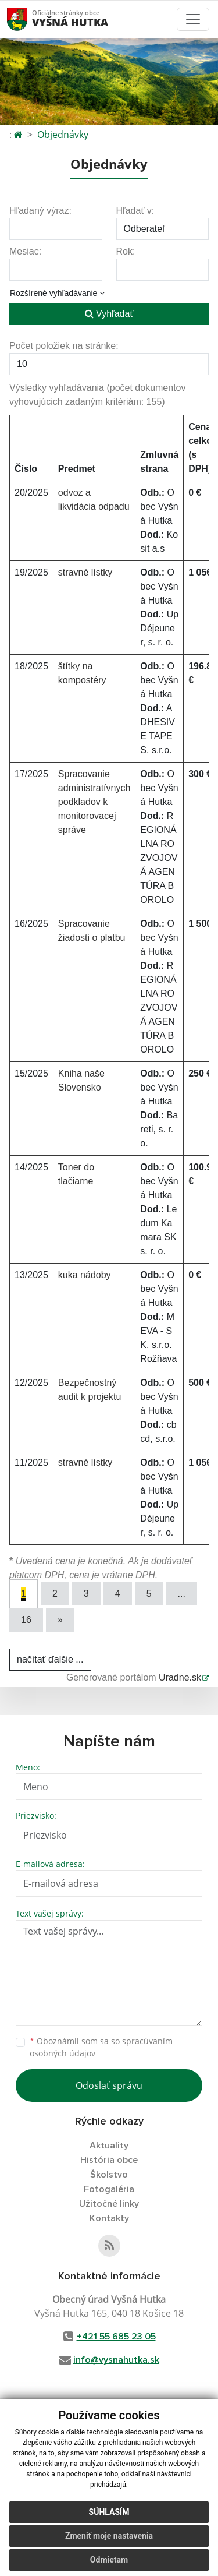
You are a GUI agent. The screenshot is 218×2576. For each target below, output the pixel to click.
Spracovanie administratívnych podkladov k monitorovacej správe (94, 802)
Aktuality (109, 2145)
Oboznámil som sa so (101, 2047)
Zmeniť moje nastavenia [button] (109, 2535)
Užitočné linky (109, 2203)
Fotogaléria (109, 2189)
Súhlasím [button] (109, 2512)
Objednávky (62, 134)
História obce (109, 2160)
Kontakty (109, 2218)
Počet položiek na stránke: (64, 346)
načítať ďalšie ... (50, 1659)
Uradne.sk (180, 1677)
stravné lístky (85, 572)
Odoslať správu (109, 2085)
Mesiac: (25, 251)
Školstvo (109, 2174)
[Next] (60, 1620)
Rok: (125, 251)
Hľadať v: (135, 211)
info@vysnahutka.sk (116, 2360)
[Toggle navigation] (193, 19)
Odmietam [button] (109, 2559)
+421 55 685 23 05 (116, 2336)
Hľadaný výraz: (40, 211)
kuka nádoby (84, 1275)
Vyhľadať (109, 314)
